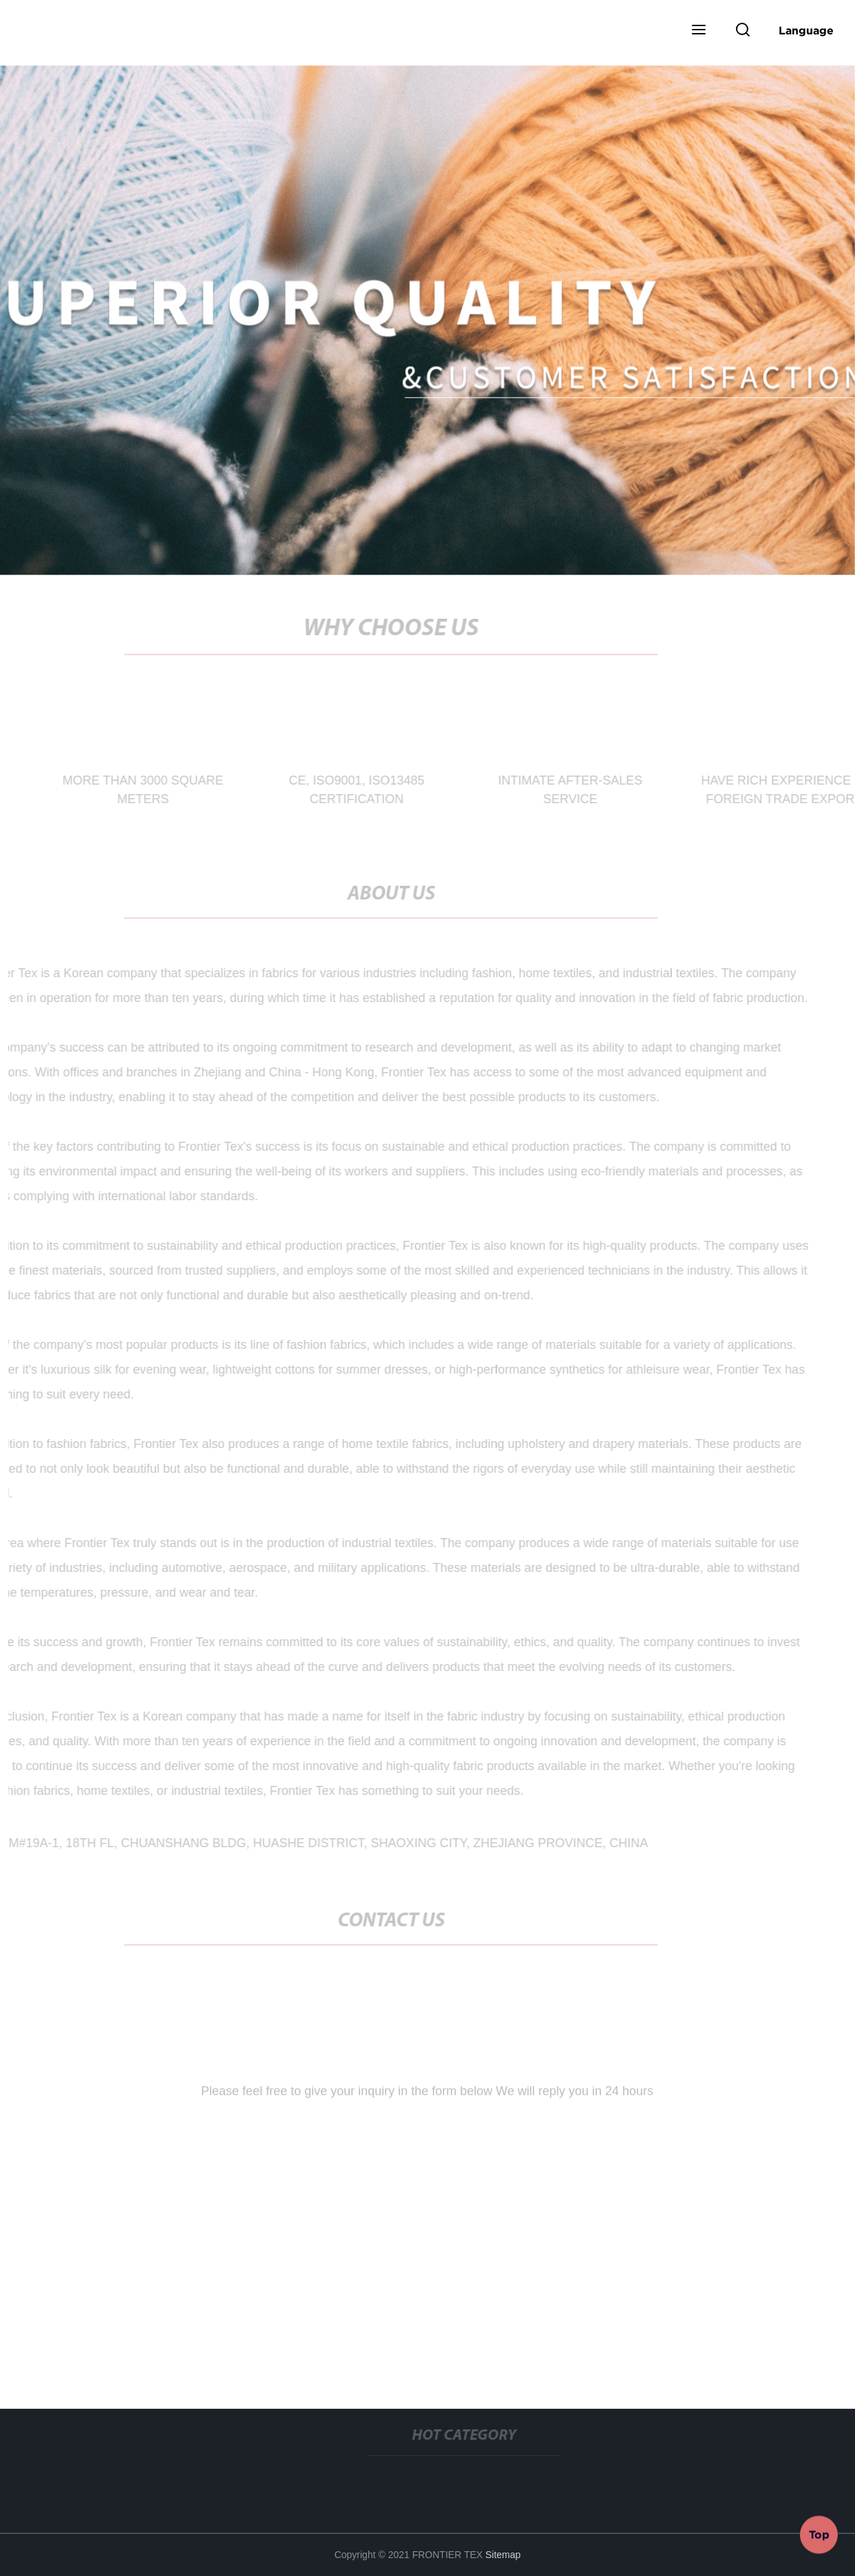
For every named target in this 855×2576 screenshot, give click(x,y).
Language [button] (806, 30)
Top (819, 2534)
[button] (698, 31)
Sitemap (502, 2554)
